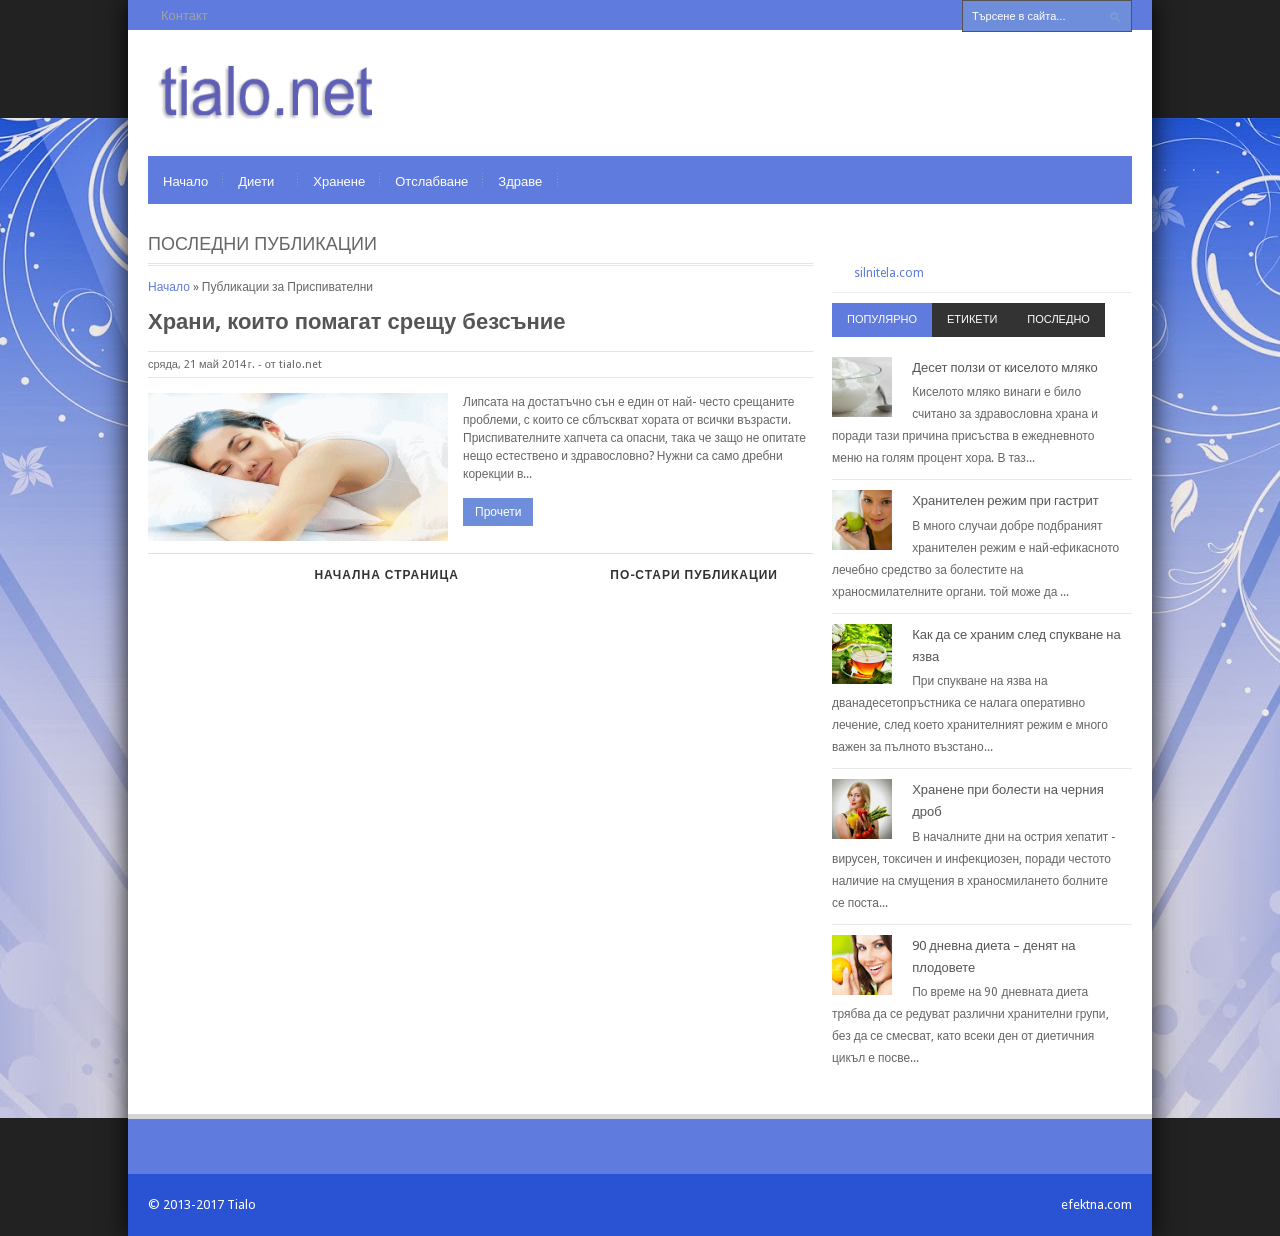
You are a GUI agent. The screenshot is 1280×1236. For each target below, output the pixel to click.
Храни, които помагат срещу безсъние (357, 321)
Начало (185, 181)
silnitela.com (889, 273)
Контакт (184, 15)
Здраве (520, 181)
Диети (256, 181)
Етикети (972, 319)
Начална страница (386, 575)
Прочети (498, 512)
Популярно (882, 319)
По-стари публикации (694, 575)
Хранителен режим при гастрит (1005, 500)
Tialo (241, 1204)
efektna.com (1096, 1204)
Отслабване (431, 181)
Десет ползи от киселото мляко (1005, 367)
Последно (1058, 319)
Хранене (339, 181)
